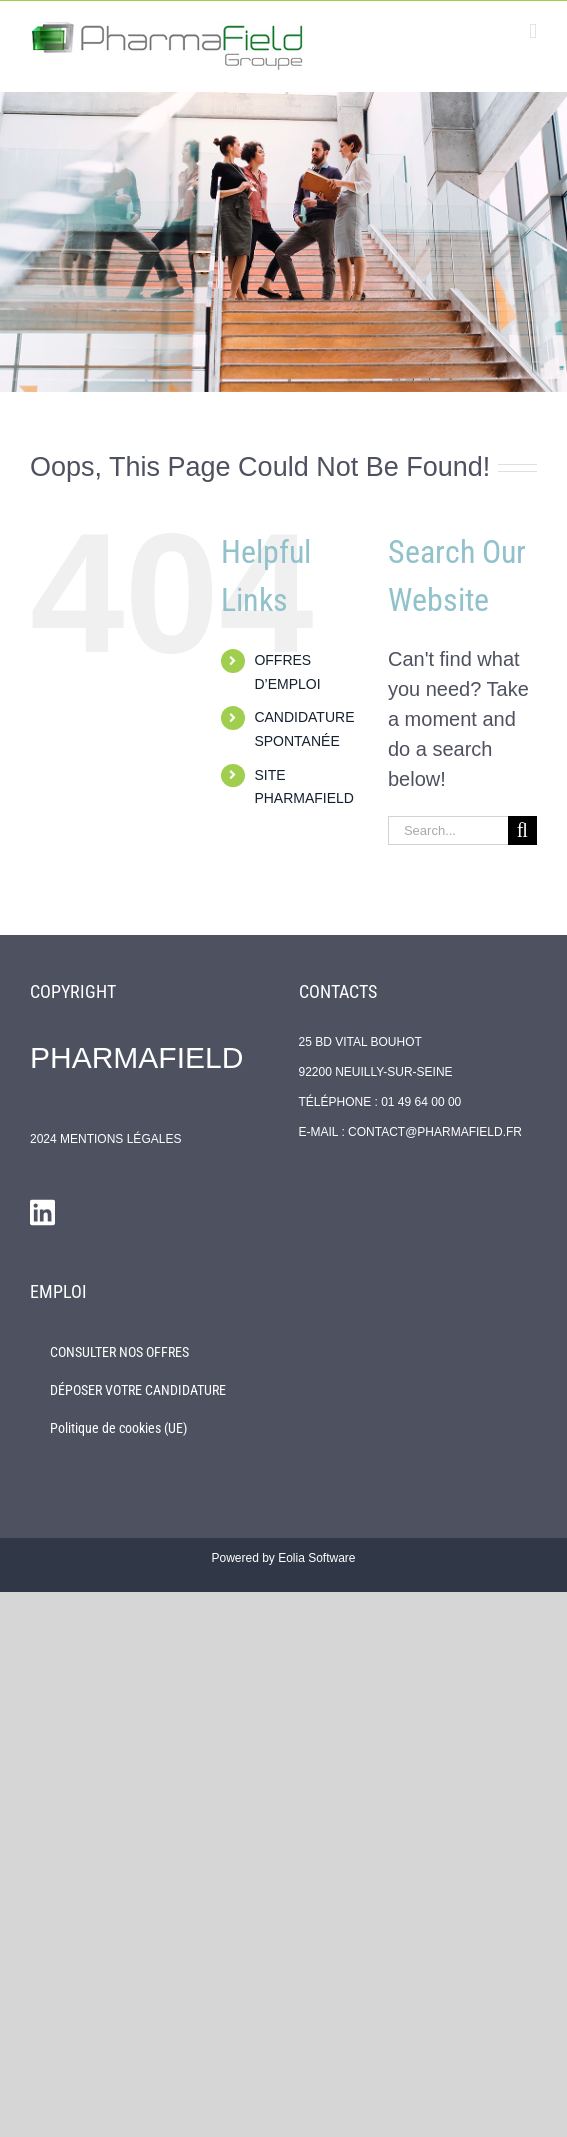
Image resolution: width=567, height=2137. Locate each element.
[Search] (522, 830)
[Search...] (448, 830)
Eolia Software (316, 1558)
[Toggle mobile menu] (533, 31)
